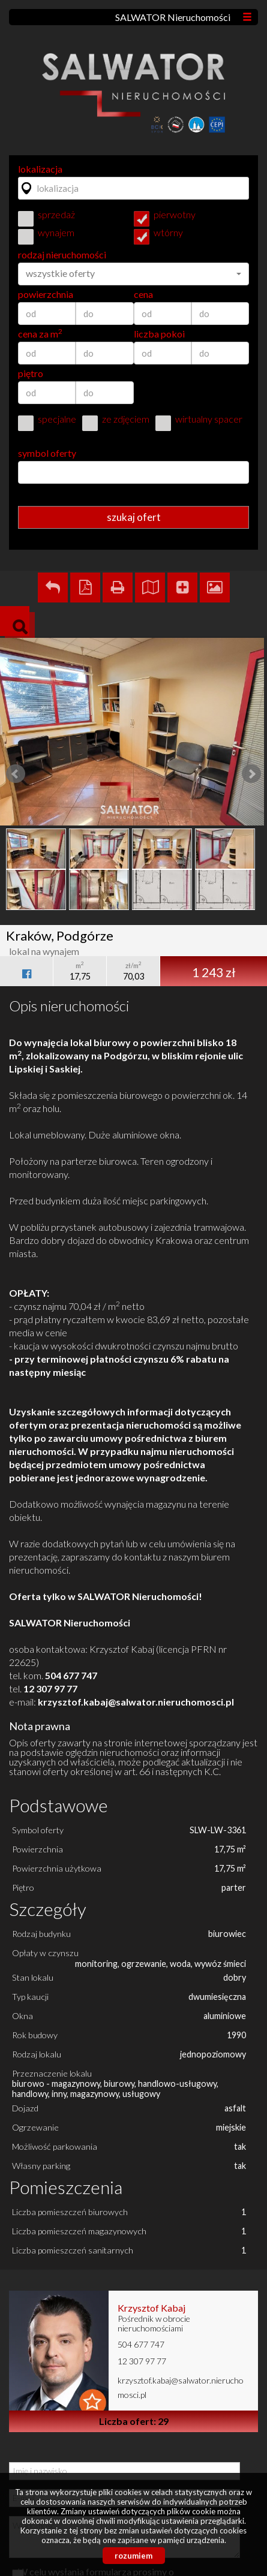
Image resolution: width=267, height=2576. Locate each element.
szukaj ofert (134, 517)
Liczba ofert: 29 (134, 2421)
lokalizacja (40, 169)
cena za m (40, 334)
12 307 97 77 (142, 2361)
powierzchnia (45, 294)
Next (251, 774)
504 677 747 (141, 2344)
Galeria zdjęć (215, 587)
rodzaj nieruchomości (62, 255)
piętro (30, 373)
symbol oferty (47, 453)
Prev (15, 774)
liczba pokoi (159, 334)
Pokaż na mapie (150, 587)
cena (143, 294)
